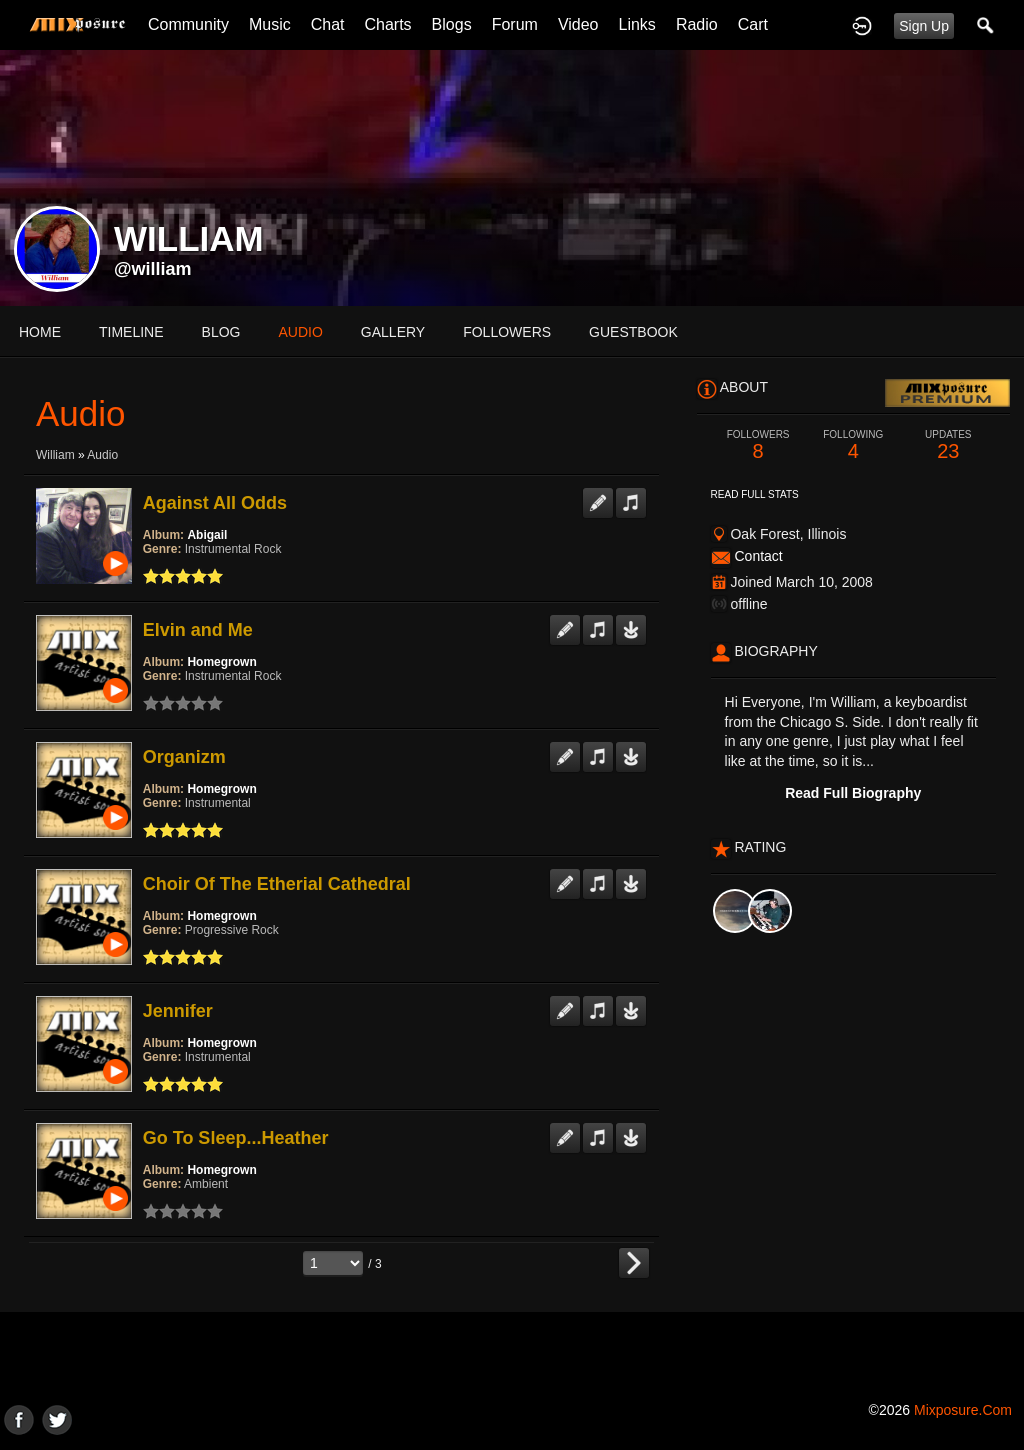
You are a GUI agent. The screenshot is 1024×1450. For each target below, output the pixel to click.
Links (637, 24)
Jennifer (178, 1011)
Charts (387, 24)
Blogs (452, 24)
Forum (515, 24)
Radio (697, 24)
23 (948, 445)
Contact (758, 556)
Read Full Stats (755, 494)
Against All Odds (215, 503)
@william (153, 269)
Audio (102, 455)
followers (507, 332)
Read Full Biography (853, 793)
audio (300, 332)
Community (188, 24)
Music (270, 24)
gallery (393, 332)
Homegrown (221, 662)
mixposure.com (963, 1410)
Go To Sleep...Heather (236, 1138)
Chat (328, 24)
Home (40, 332)
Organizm (184, 757)
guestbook (633, 332)
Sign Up (924, 26)
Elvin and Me (198, 630)
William (55, 455)
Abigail (207, 535)
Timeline (131, 332)
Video (578, 24)
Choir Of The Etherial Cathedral (277, 884)
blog (221, 332)
